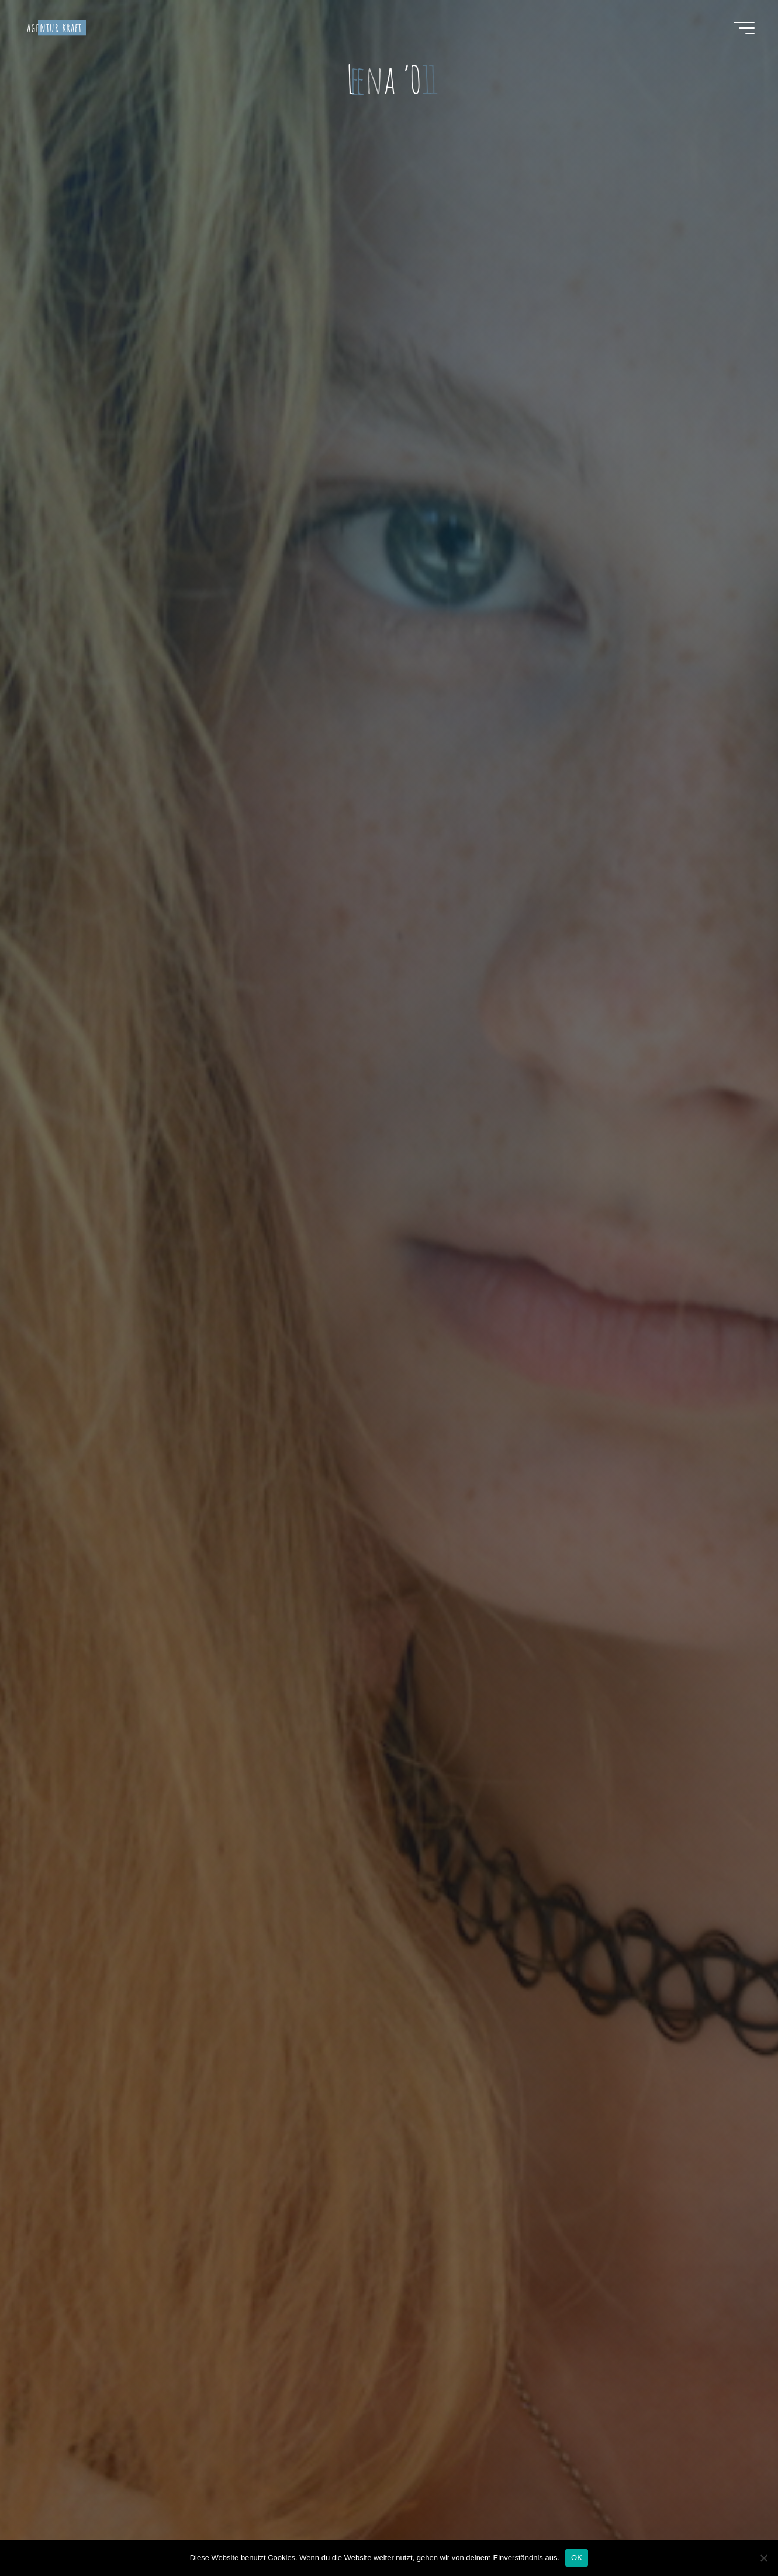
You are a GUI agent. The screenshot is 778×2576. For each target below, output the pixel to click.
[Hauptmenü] (744, 28)
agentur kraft (54, 27)
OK (576, 2557)
